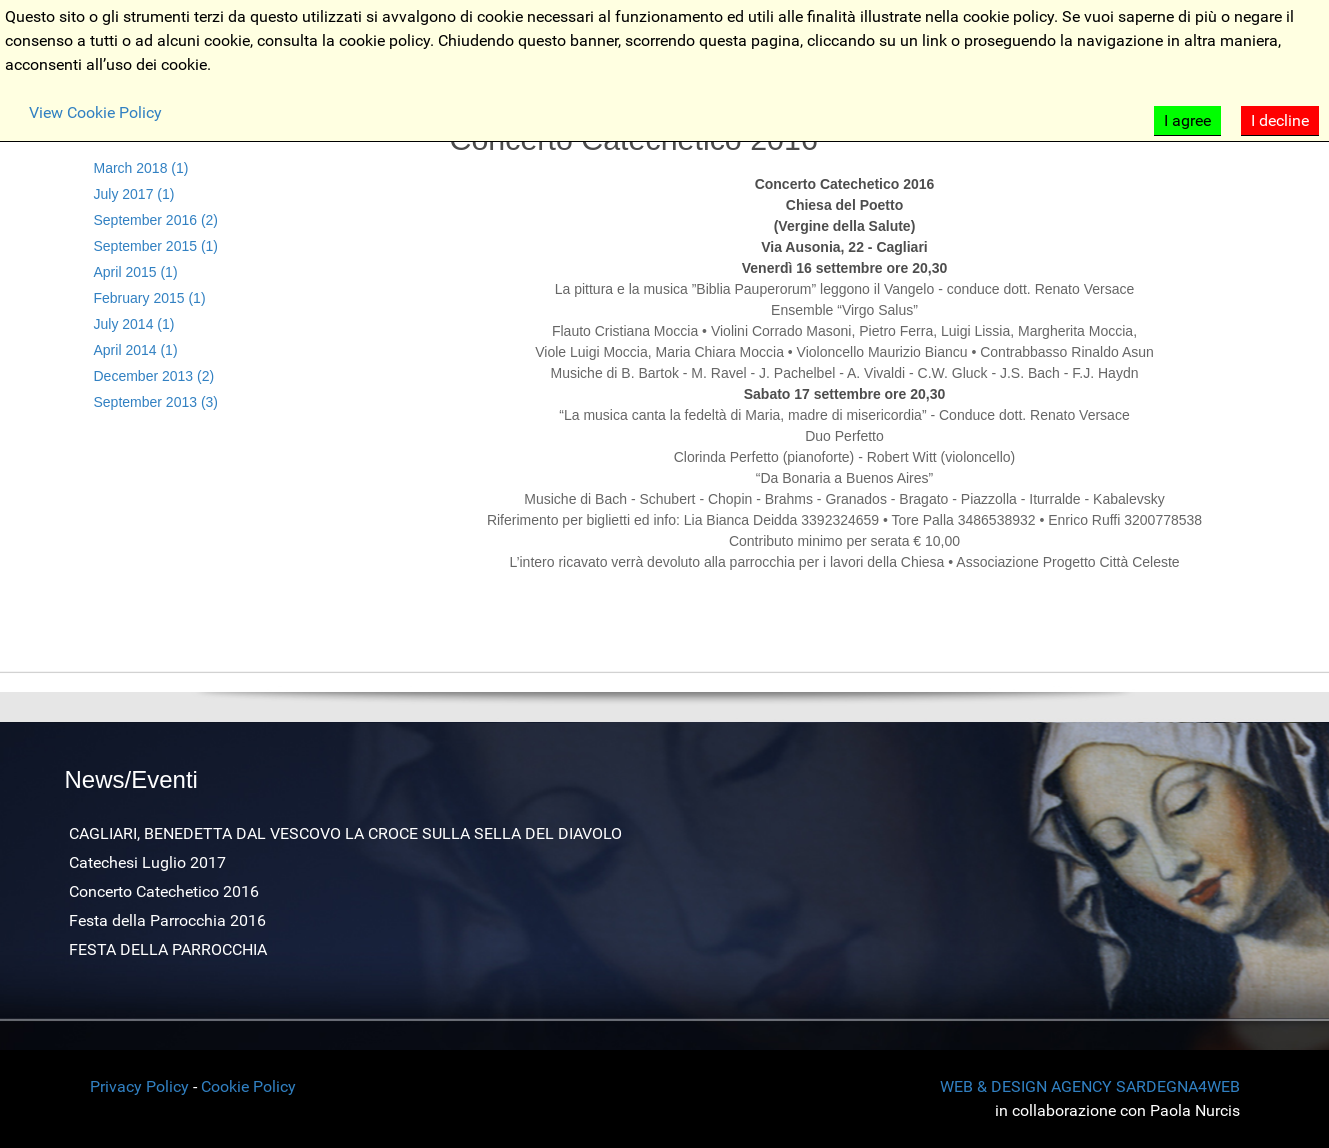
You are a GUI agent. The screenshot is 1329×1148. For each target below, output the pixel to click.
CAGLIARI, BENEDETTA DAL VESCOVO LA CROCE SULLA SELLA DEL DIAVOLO (345, 833)
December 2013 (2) (154, 376)
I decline (1280, 120)
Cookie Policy (248, 1086)
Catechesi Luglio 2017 (147, 862)
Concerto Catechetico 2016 (164, 891)
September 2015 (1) (156, 246)
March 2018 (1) (141, 168)
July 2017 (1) (134, 194)
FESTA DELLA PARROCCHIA (168, 949)
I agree (1187, 120)
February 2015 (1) (150, 298)
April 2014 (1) (136, 350)
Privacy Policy (139, 1086)
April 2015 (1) (136, 272)
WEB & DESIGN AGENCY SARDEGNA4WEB (1090, 1086)
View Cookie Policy (95, 112)
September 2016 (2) (156, 220)
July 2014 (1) (134, 324)
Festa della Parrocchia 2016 (167, 920)
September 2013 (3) (156, 402)
